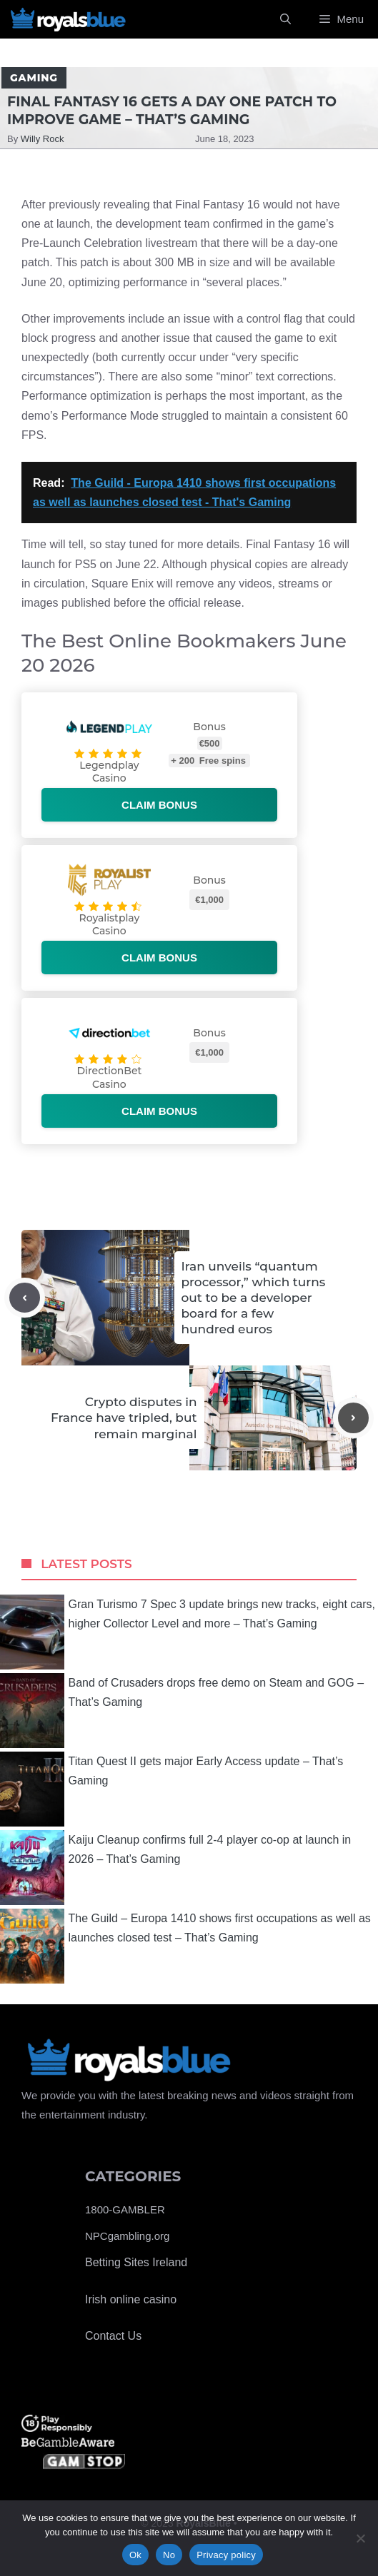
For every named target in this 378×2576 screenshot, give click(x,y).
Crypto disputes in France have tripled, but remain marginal (124, 1417)
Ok (135, 2555)
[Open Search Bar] (285, 19)
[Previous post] (24, 1298)
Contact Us (113, 2336)
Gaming (34, 77)
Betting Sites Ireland (136, 2262)
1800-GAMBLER (125, 2209)
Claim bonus (159, 805)
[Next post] (353, 1418)
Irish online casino (130, 2299)
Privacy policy (226, 2555)
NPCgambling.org (127, 2236)
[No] (360, 2538)
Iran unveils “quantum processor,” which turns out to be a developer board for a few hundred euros (253, 1297)
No (169, 2555)
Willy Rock (42, 138)
